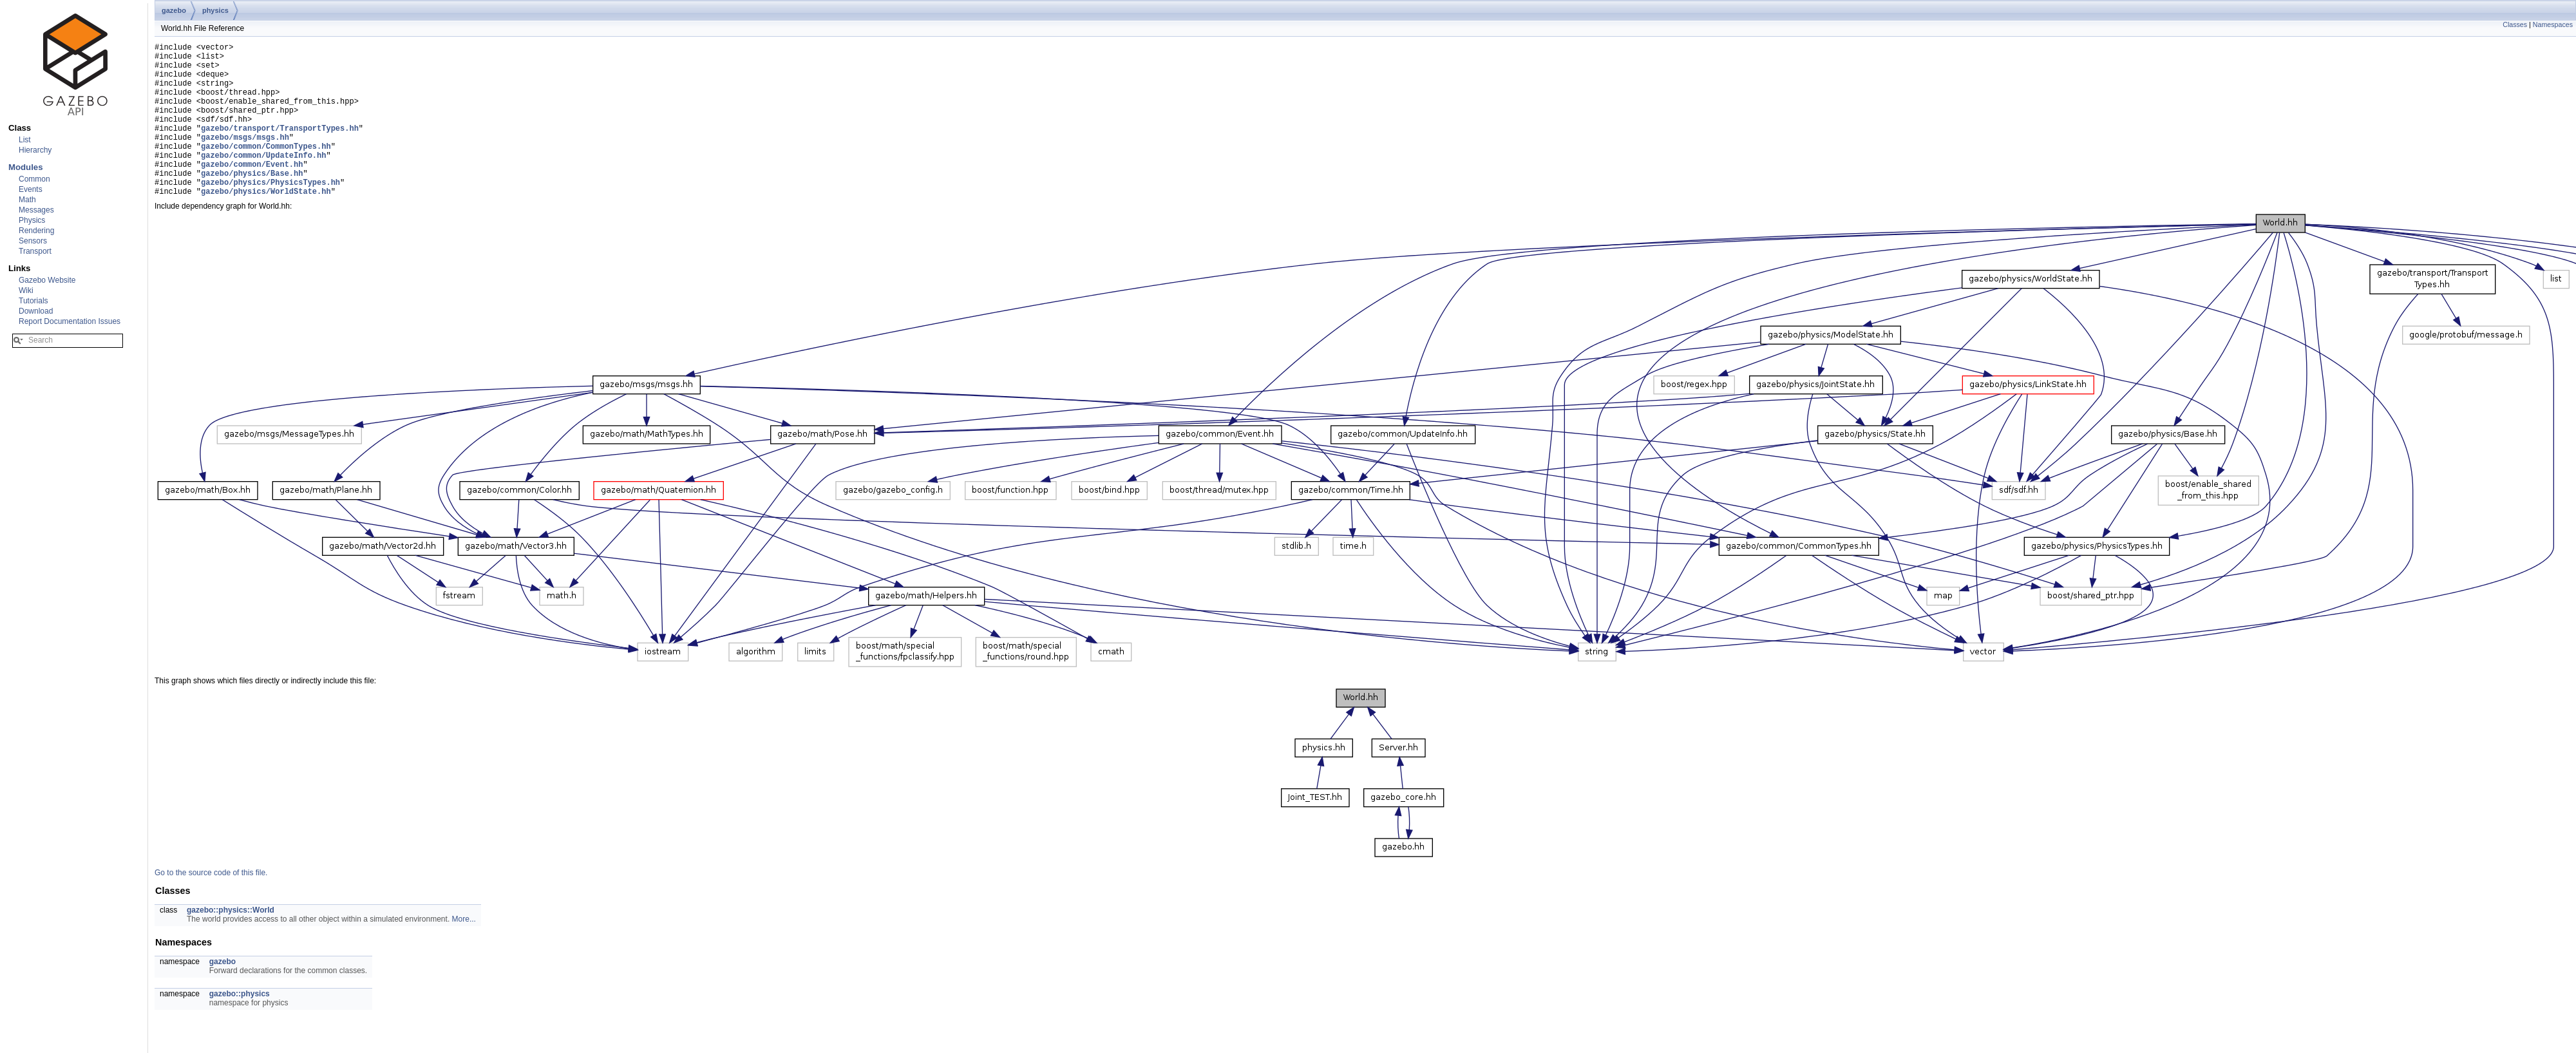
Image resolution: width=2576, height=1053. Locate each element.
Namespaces (2553, 24)
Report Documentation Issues (69, 321)
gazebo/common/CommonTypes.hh (266, 169)
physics (215, 10)
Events (31, 189)
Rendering (36, 230)
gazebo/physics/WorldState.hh (266, 223)
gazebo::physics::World (230, 942)
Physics (32, 220)
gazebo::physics (239, 1026)
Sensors (33, 240)
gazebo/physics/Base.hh (252, 201)
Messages (36, 209)
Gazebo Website (47, 280)
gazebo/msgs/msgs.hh (245, 158)
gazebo (174, 10)
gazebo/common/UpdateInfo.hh (263, 180)
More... (464, 951)
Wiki (26, 290)
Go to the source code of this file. (211, 905)
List (25, 139)
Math (27, 199)
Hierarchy (35, 150)
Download (36, 311)
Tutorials (33, 300)
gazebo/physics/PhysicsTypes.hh (270, 212)
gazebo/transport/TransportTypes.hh (280, 147)
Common (34, 179)
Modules (25, 167)
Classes (2515, 24)
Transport (35, 251)
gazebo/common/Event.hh (252, 190)
